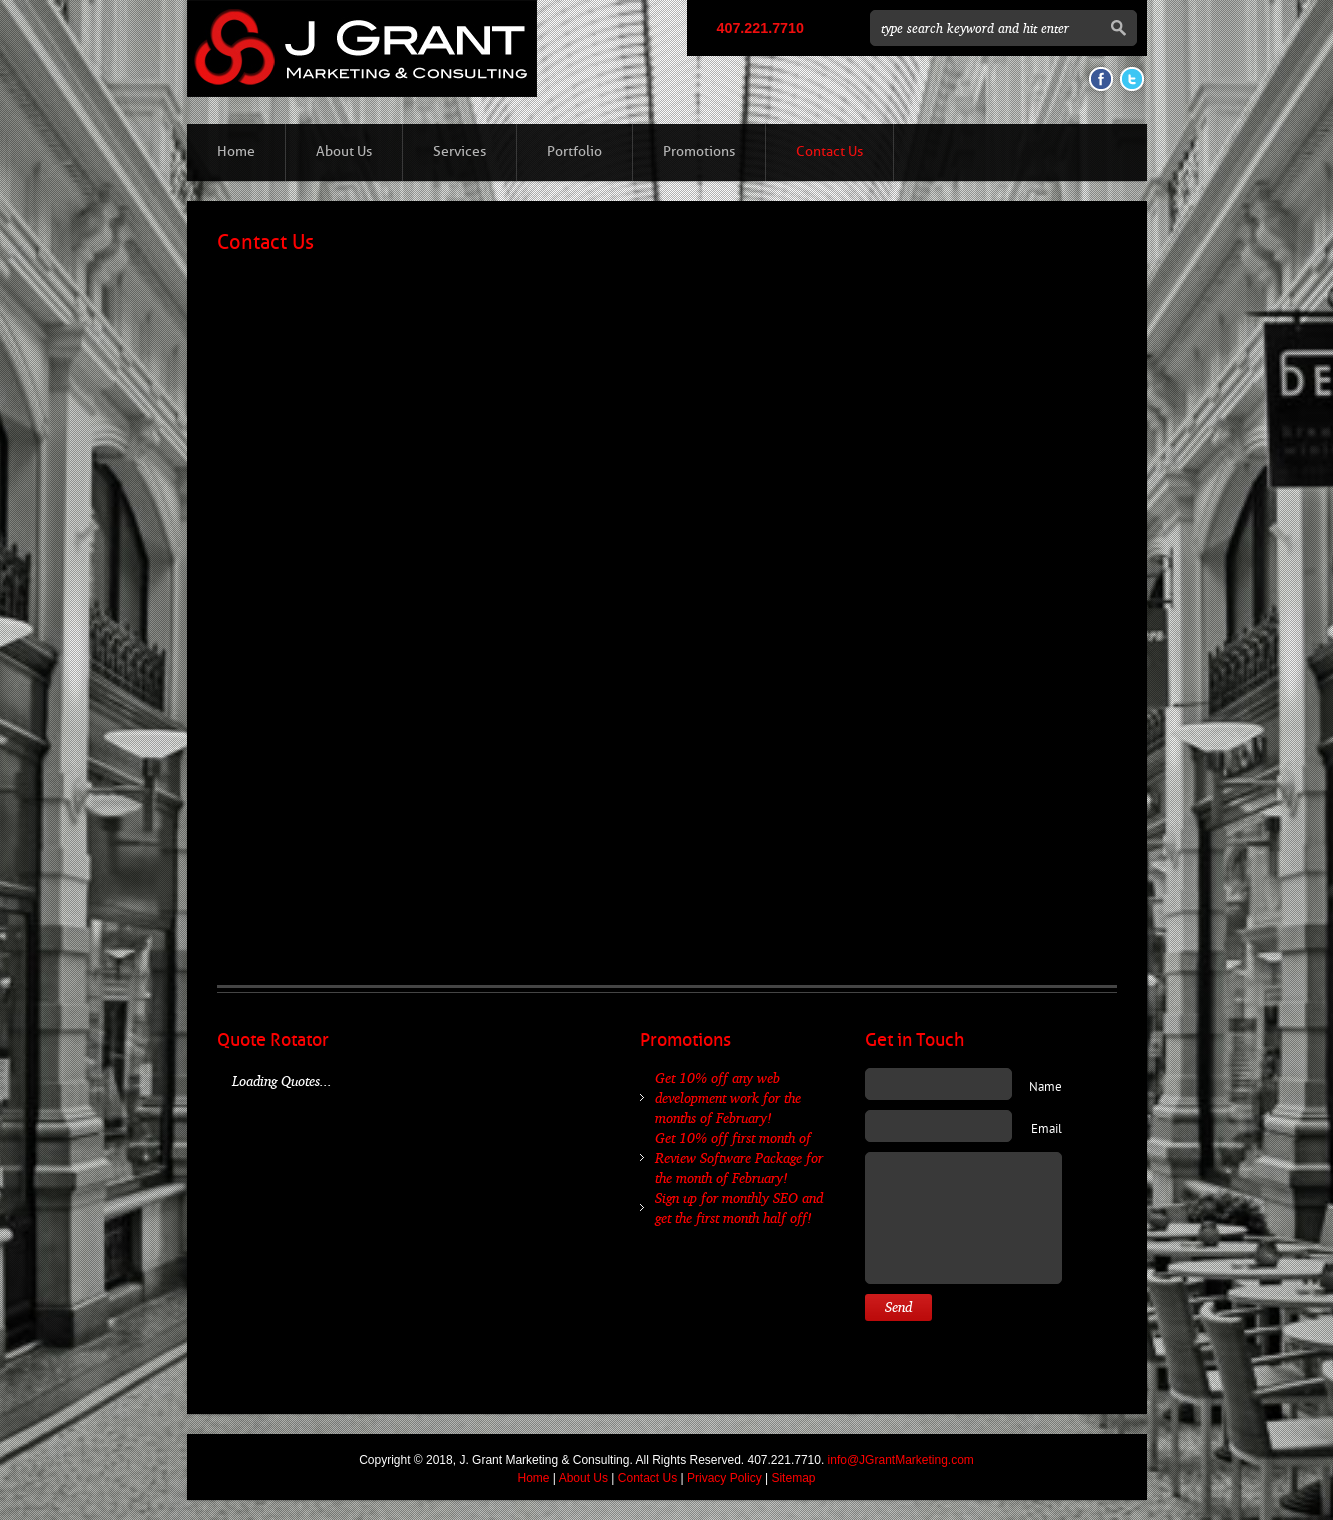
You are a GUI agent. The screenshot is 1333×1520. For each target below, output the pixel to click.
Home (236, 151)
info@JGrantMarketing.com (901, 1460)
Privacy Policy (724, 1478)
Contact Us (829, 151)
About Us (344, 151)
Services (459, 151)
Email (1046, 1130)
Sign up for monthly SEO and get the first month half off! (739, 1207)
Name (1045, 1088)
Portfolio (574, 151)
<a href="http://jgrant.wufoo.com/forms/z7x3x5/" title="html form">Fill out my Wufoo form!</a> (667, 595)
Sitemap (793, 1478)
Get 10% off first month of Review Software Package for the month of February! (739, 1157)
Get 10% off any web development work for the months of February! (728, 1097)
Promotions (699, 151)
